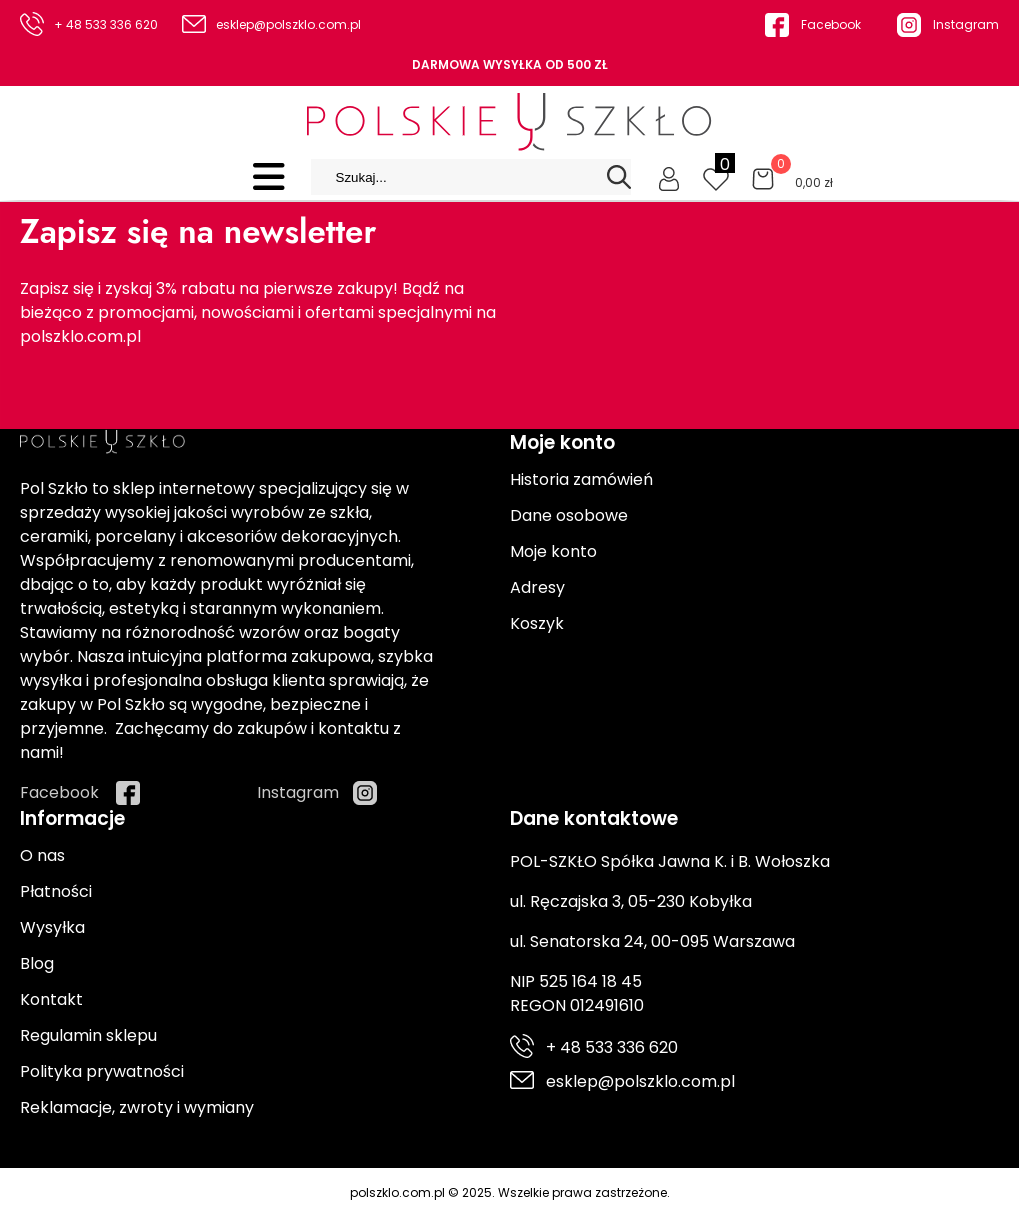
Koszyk (537, 623)
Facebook (831, 24)
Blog (37, 963)
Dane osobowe (569, 515)
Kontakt (51, 999)
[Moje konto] (669, 177)
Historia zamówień (581, 479)
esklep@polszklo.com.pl (288, 24)
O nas (42, 855)
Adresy (537, 587)
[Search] (619, 177)
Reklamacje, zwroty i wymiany (137, 1107)
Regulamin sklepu (88, 1035)
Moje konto (553, 551)
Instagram (966, 24)
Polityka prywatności (102, 1071)
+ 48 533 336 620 (106, 24)
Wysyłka (52, 927)
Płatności (56, 891)
